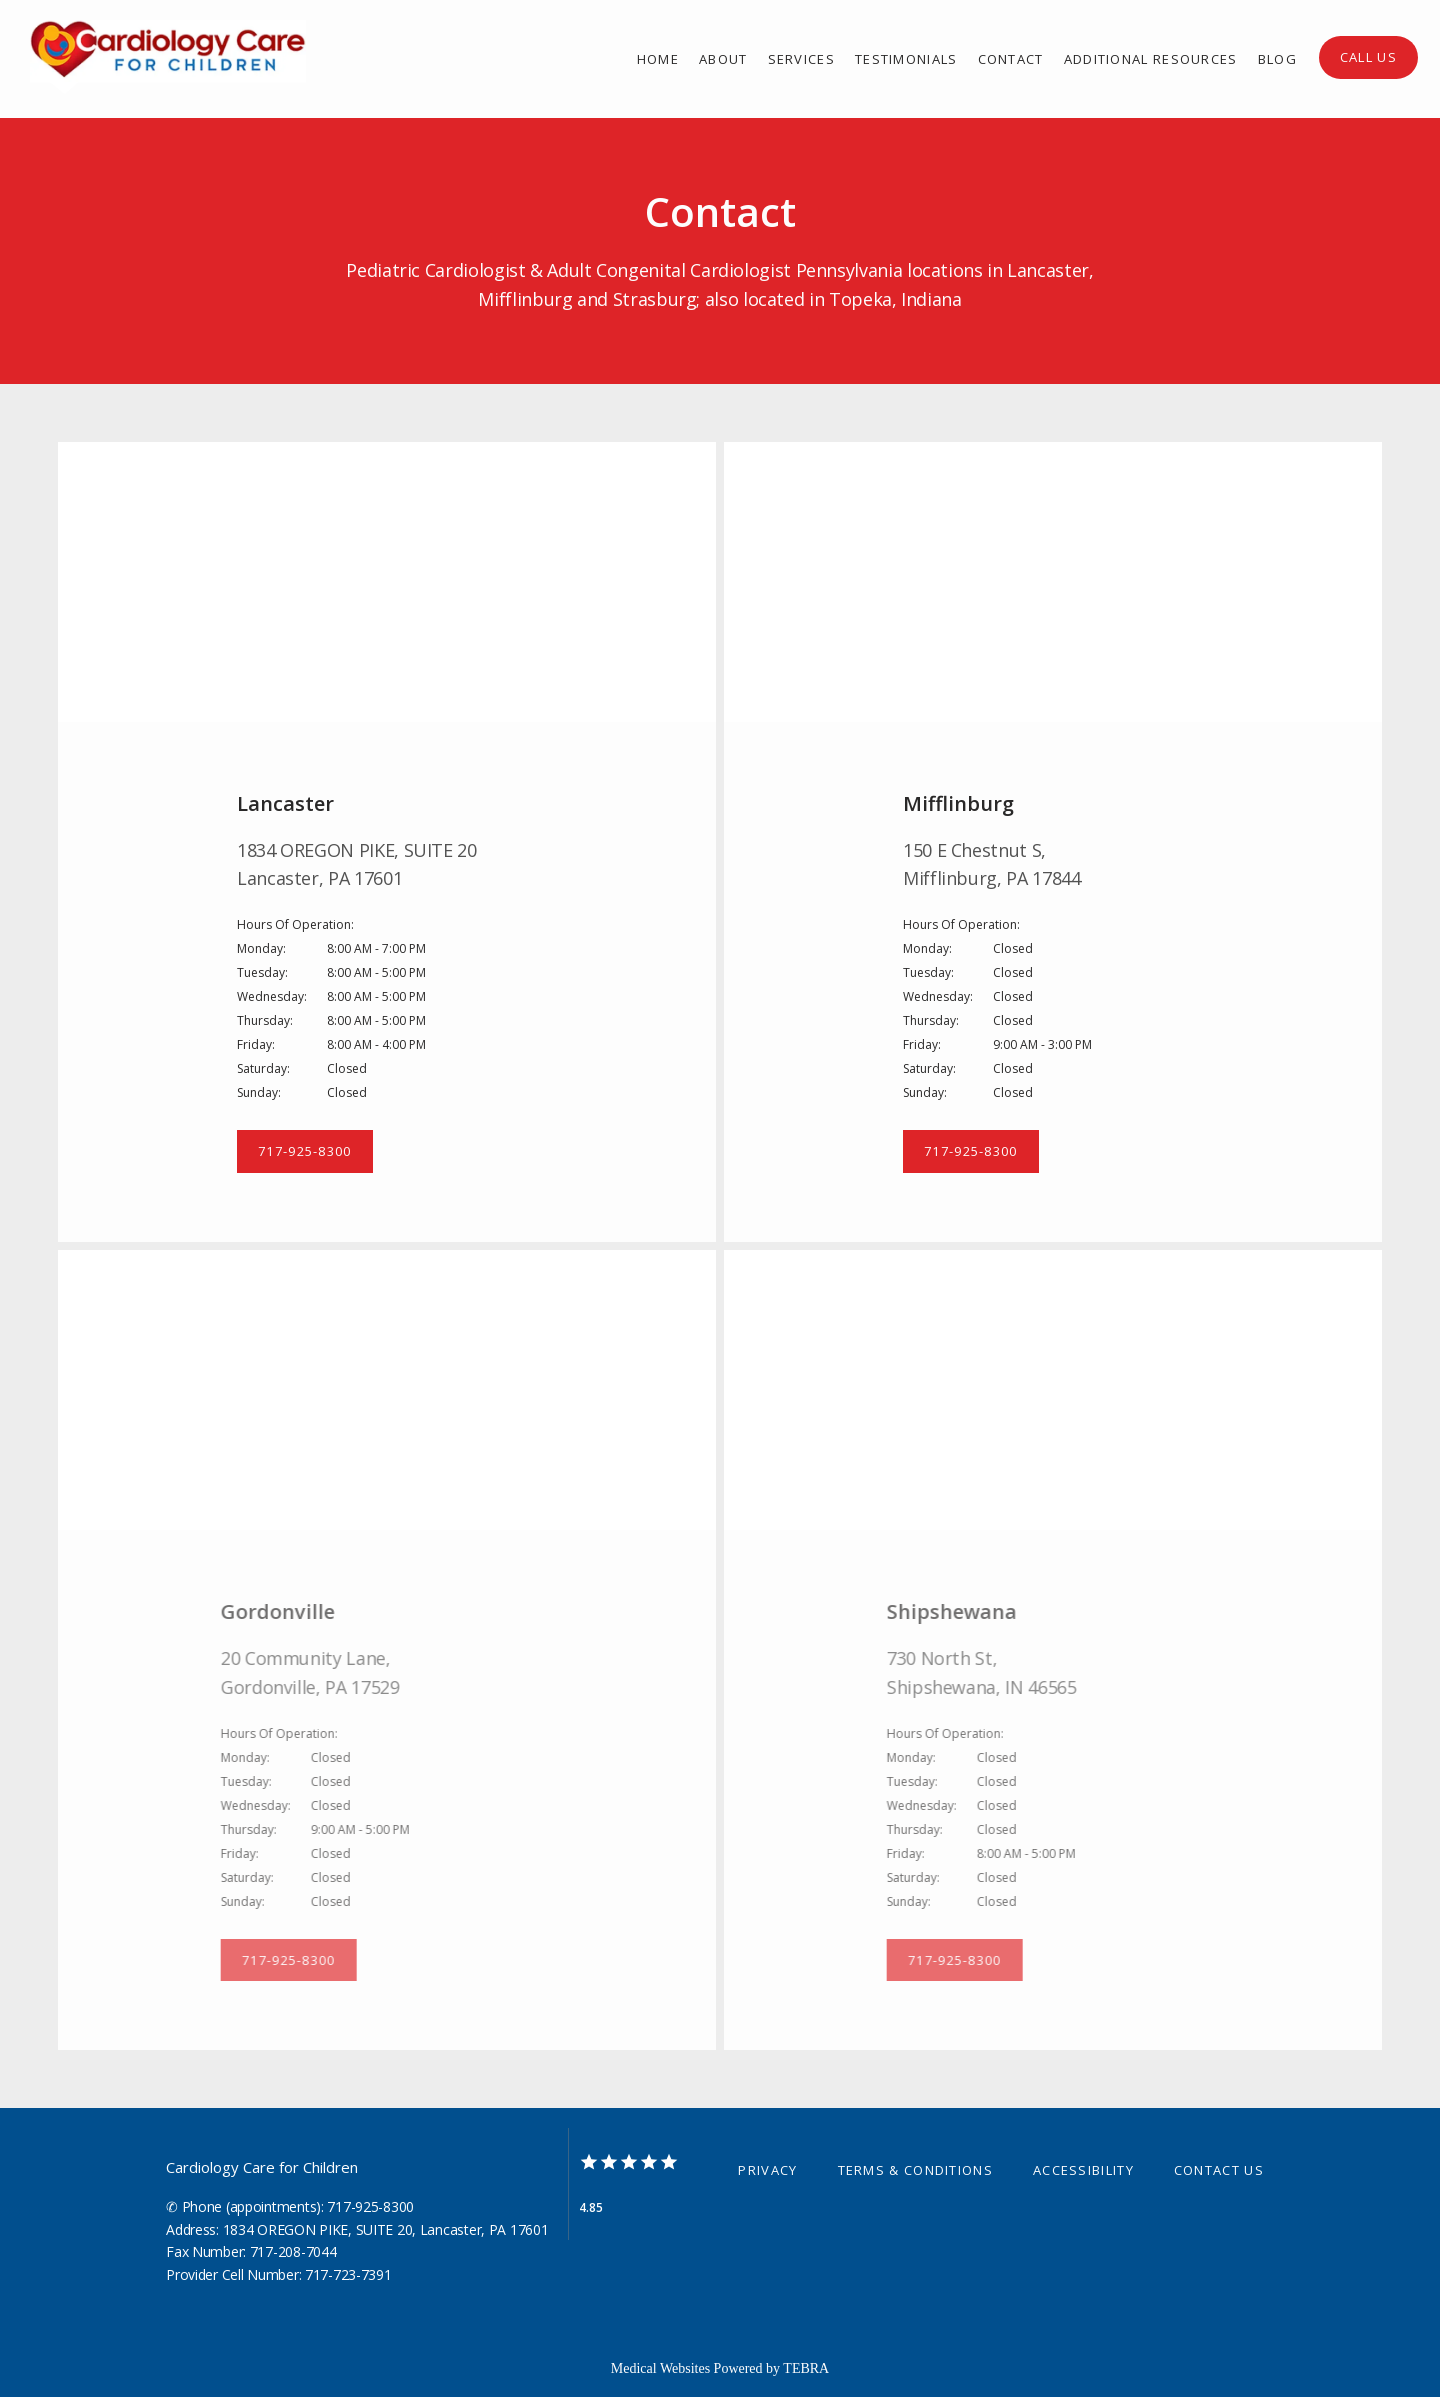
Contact (1011, 59)
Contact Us (1219, 2170)
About (723, 59)
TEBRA (806, 2368)
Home (658, 59)
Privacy (767, 2170)
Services (801, 59)
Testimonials (906, 59)
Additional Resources (1151, 59)
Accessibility (1083, 2170)
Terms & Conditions (915, 2170)
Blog (1277, 59)
